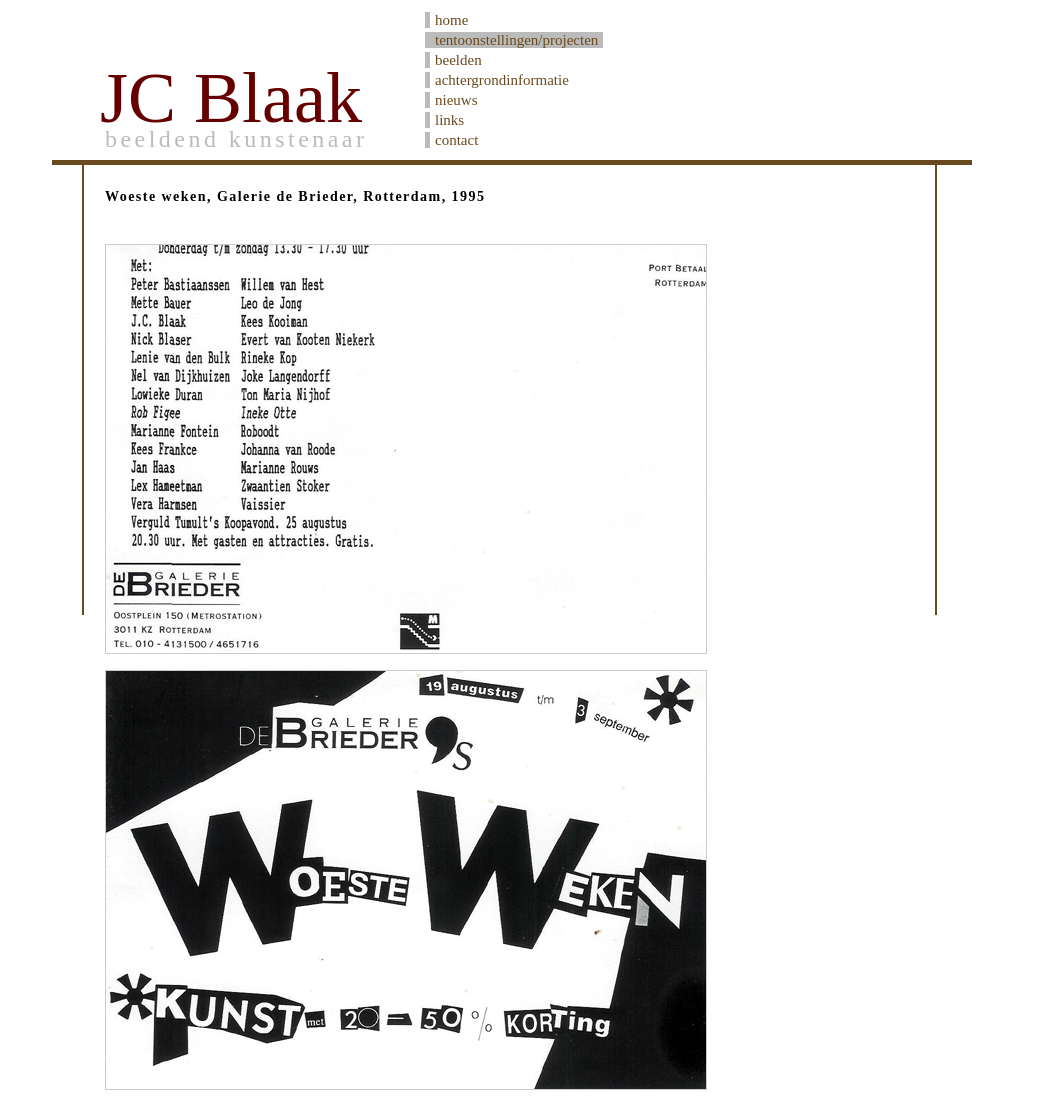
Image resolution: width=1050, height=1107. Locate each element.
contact (456, 140)
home (451, 20)
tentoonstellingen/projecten (516, 40)
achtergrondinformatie (502, 80)
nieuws (456, 100)
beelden (458, 60)
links (449, 120)
